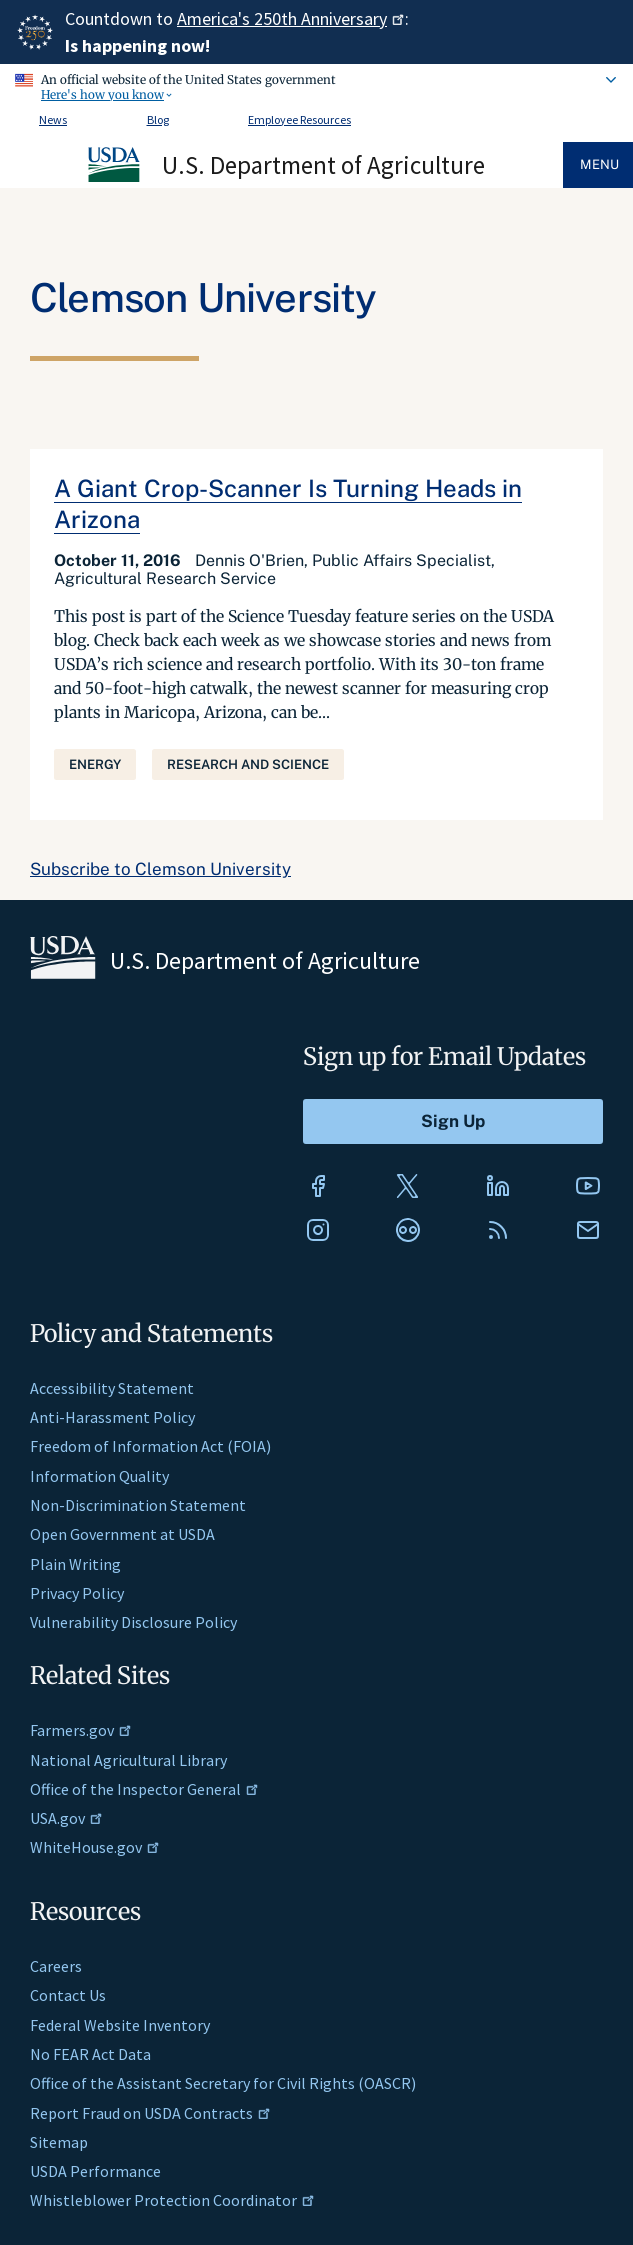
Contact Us (68, 1995)
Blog (158, 119)
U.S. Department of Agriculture (323, 165)
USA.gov (66, 1818)
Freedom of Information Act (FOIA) (150, 1446)
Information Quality (99, 1476)
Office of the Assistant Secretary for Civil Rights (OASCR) (223, 2083)
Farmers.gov (81, 1730)
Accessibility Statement (112, 1388)
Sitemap (59, 2142)
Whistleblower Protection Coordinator (172, 2200)
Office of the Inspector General (144, 1789)
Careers (56, 1966)
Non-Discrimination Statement (138, 1505)
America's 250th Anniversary (291, 18)
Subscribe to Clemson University (160, 869)
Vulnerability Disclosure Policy (133, 1622)
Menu (599, 164)
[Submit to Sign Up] (453, 1121)
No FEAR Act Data (90, 2054)
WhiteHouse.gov (95, 1847)
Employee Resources (299, 119)
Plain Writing (75, 1564)
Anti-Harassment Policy (112, 1417)
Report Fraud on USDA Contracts (150, 2113)
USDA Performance (95, 2171)
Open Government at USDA (122, 1534)
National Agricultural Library (128, 1760)
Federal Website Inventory (120, 2025)
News (53, 119)
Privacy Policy (77, 1593)
